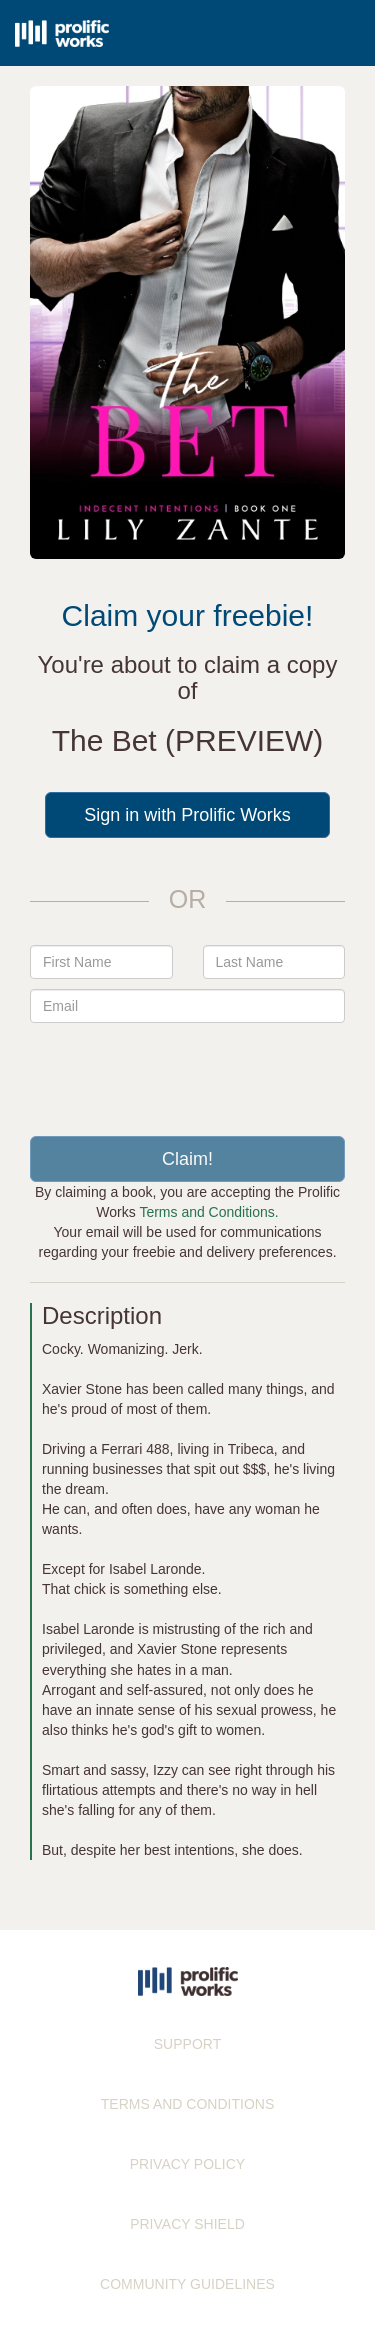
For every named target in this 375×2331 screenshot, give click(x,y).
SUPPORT (187, 2044)
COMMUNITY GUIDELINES (187, 2284)
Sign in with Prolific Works (187, 815)
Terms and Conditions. (208, 1212)
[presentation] (188, 1072)
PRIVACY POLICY (187, 2164)
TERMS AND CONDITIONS (187, 2104)
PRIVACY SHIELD (187, 2224)
